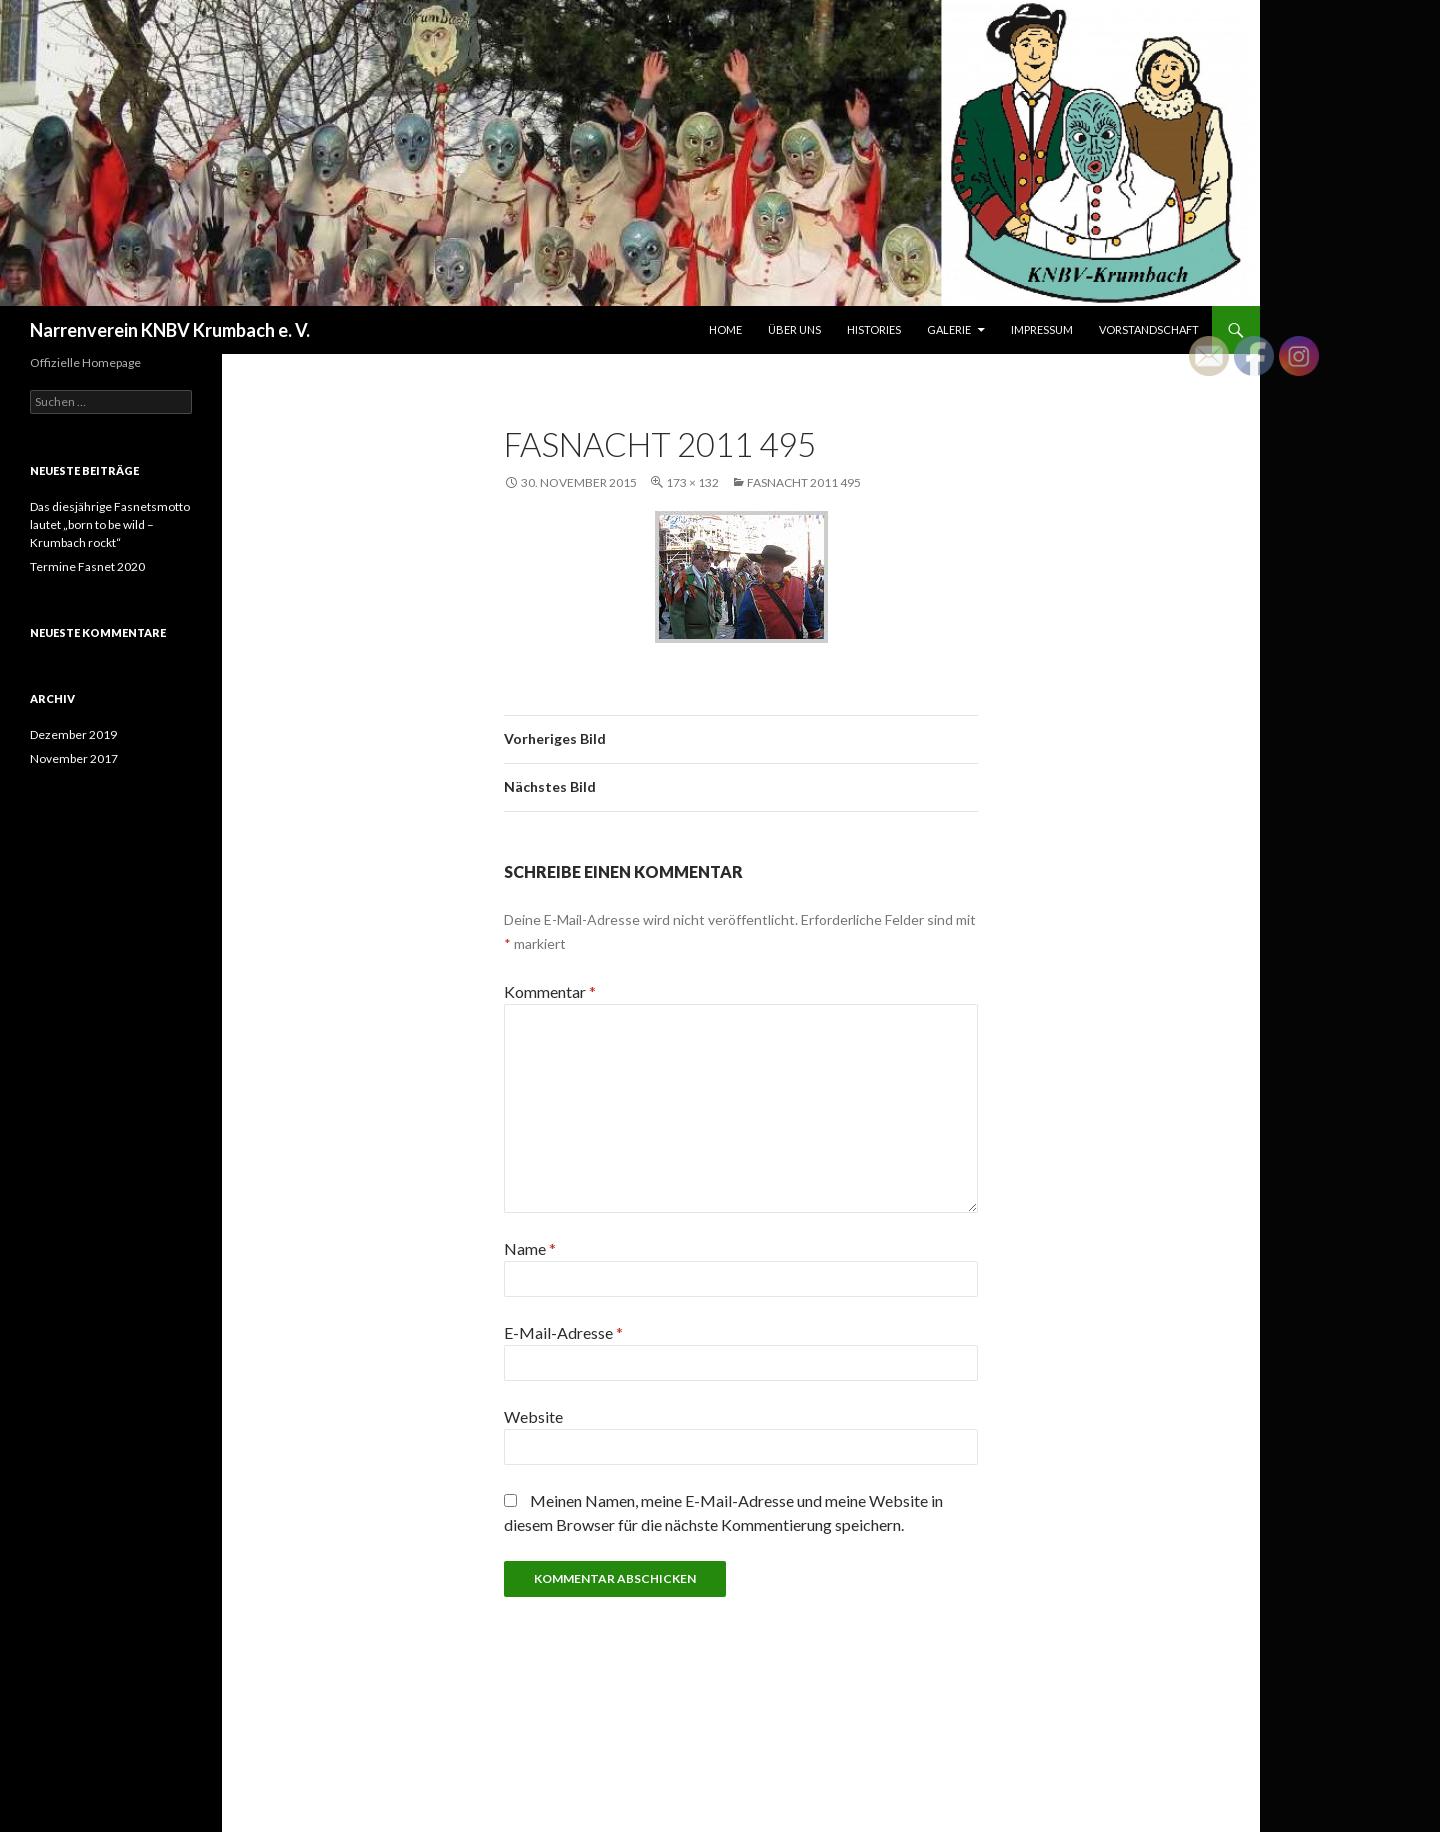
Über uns (794, 329)
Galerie (949, 329)
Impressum (1042, 329)
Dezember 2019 (73, 734)
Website (533, 1416)
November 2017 (74, 758)
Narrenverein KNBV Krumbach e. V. (170, 330)
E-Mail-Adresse (563, 1332)
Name (530, 1248)
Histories (874, 329)
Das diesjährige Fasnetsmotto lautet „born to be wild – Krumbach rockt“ (110, 524)
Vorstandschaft (1149, 329)
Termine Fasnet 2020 (87, 566)
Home (725, 329)
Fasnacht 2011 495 (804, 482)
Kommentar (550, 991)
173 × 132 (692, 482)
